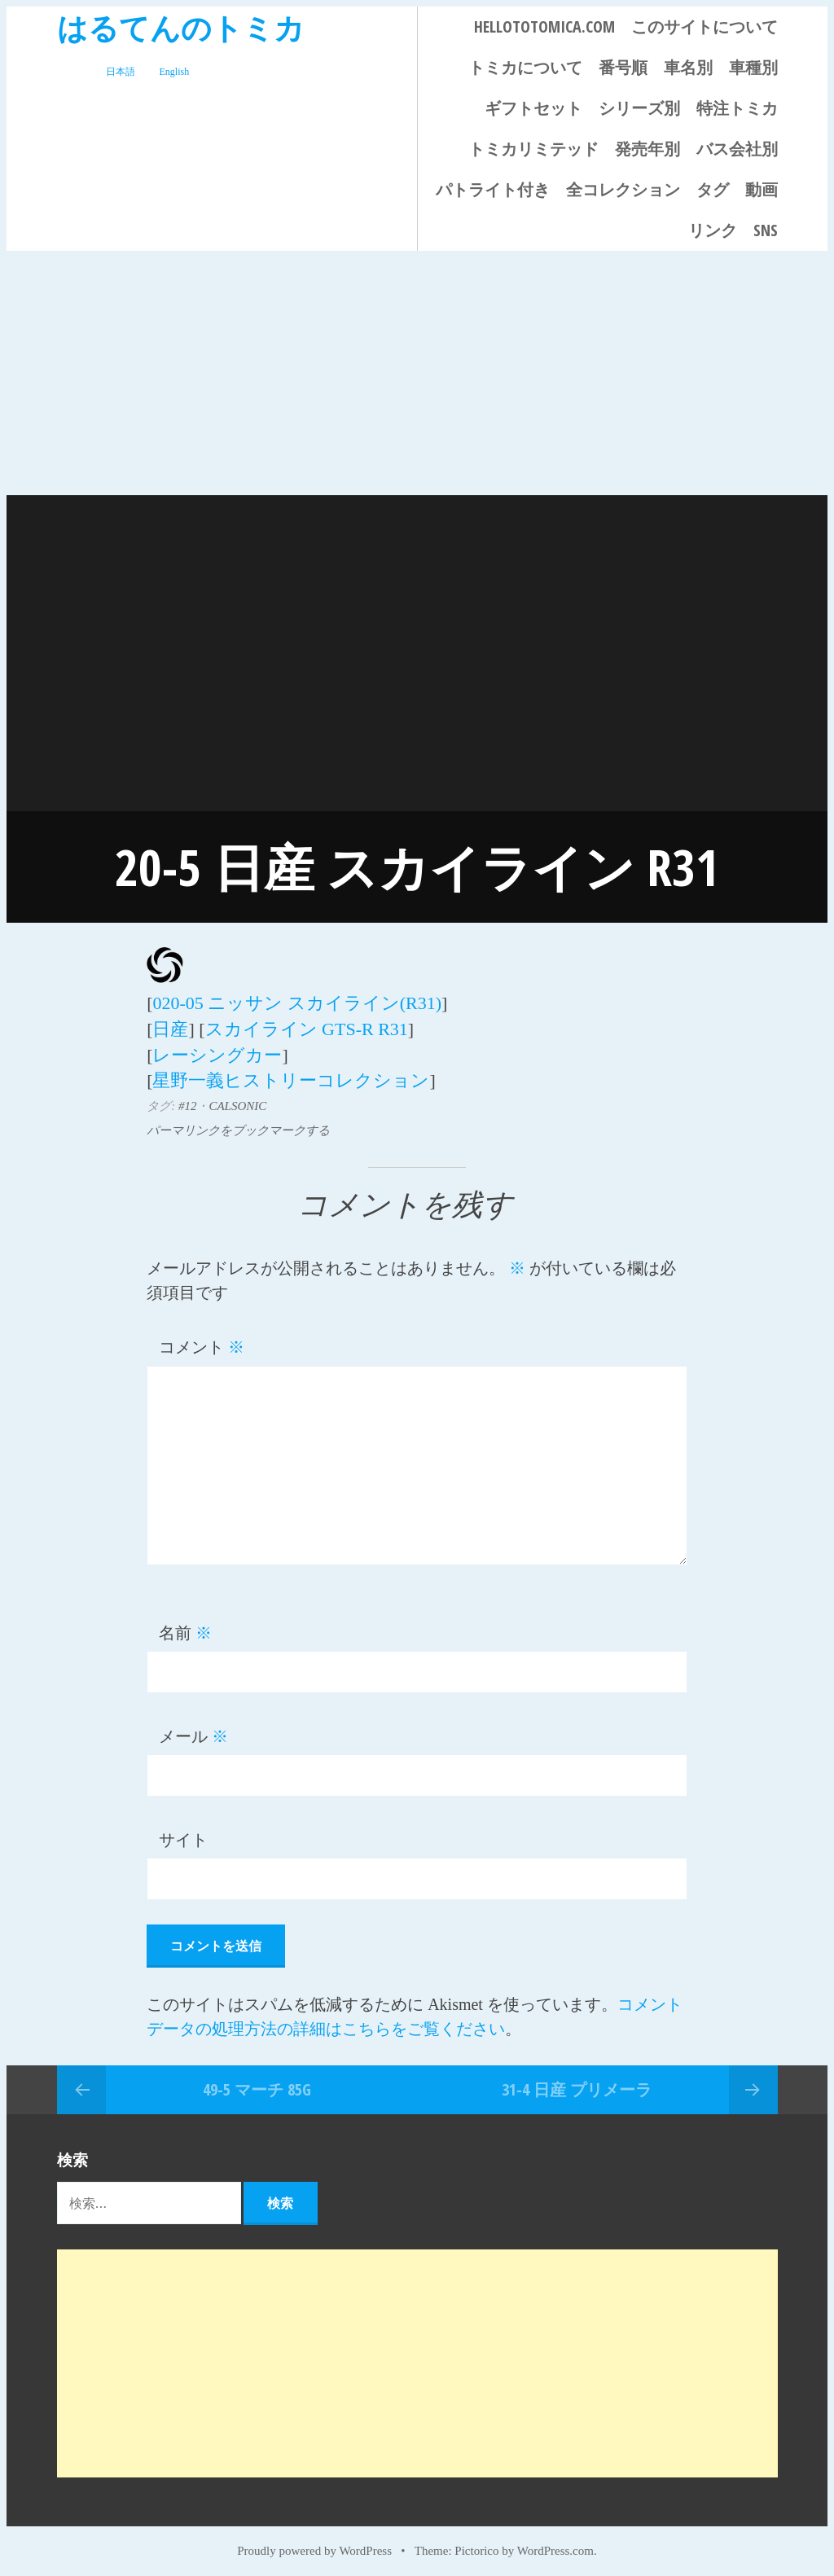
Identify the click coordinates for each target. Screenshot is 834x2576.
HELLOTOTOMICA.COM (544, 26)
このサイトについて (704, 26)
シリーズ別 (639, 108)
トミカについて (525, 67)
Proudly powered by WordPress (314, 2545)
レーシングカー (217, 1051)
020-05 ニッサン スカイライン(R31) (296, 1002)
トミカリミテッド (533, 149)
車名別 (688, 67)
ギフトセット (533, 108)
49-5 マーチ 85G (257, 2084)
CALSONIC (237, 1100)
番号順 (623, 67)
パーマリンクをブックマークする (238, 1124)
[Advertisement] (417, 373)
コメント (201, 1341)
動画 (761, 189)
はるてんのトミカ (181, 27)
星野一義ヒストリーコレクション (290, 1075)
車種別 (753, 67)
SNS (765, 230)
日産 (170, 1026)
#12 (187, 1100)
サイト (183, 1834)
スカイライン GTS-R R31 (306, 1026)
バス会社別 (737, 149)
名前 (185, 1627)
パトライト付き (493, 189)
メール (193, 1731)
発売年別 (647, 149)
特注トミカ (737, 108)
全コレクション (623, 189)
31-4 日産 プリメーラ (577, 2084)
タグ (712, 189)
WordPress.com (555, 2545)
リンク (712, 230)
